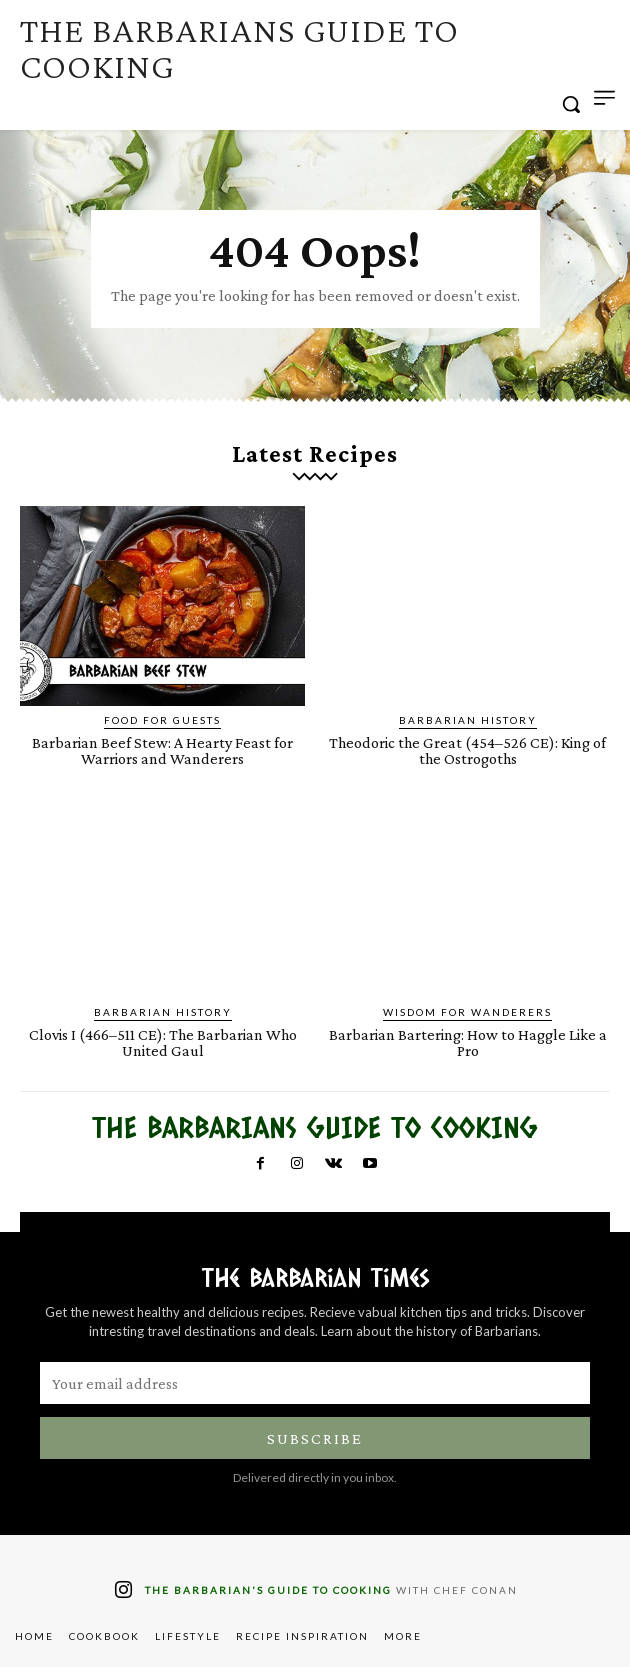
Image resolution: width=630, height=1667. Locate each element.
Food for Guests (162, 720)
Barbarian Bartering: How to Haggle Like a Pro (468, 1042)
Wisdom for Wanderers (467, 1012)
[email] (315, 1383)
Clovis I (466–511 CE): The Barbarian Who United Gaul (163, 1042)
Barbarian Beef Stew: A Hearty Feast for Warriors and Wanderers (162, 750)
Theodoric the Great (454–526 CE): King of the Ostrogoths (467, 750)
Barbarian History (468, 720)
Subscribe (315, 1438)
